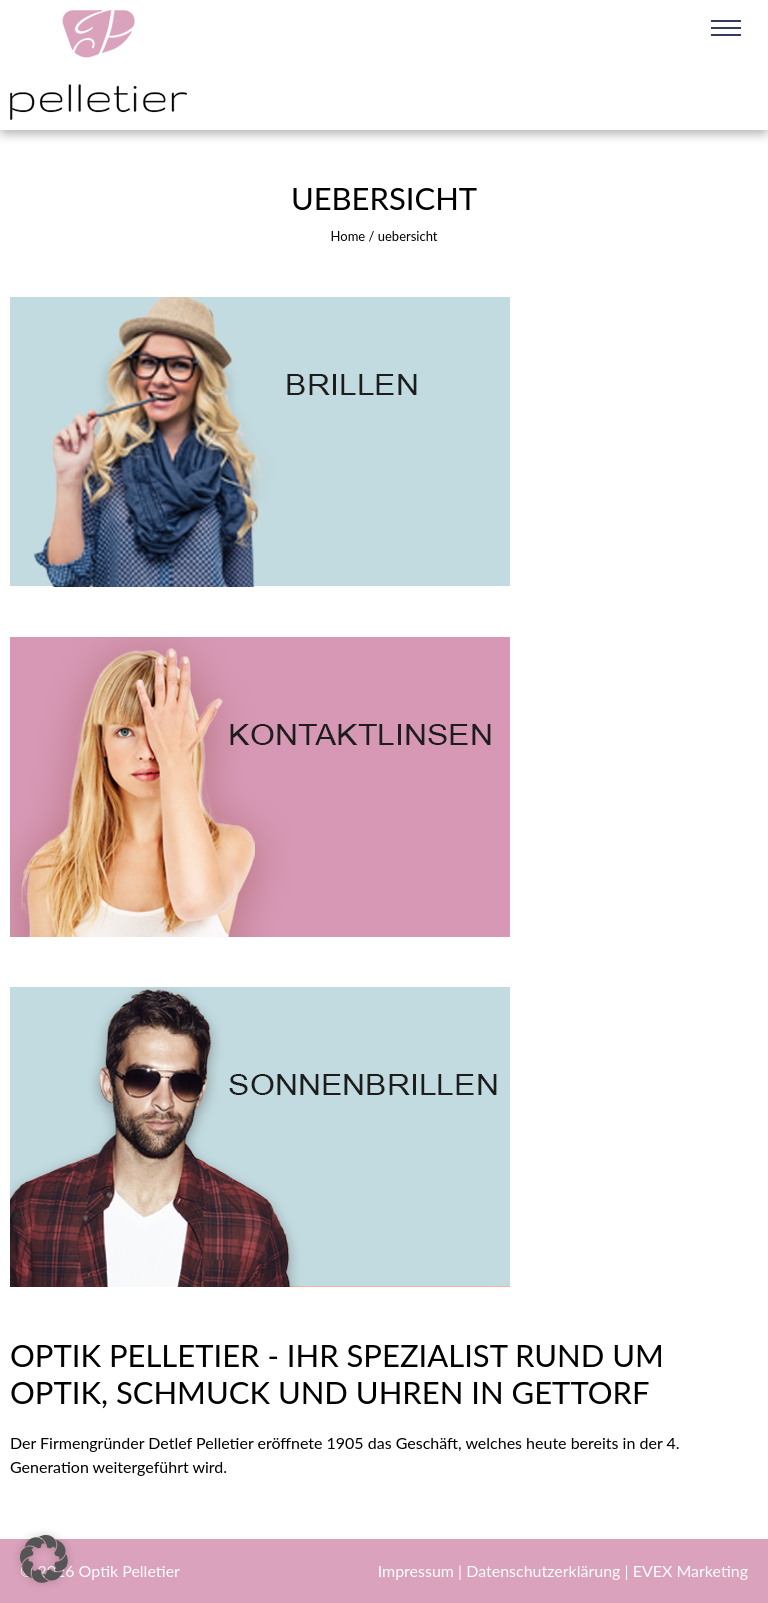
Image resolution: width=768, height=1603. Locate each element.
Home (348, 236)
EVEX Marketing (690, 1570)
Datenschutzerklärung (545, 1570)
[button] (44, 1559)
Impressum (418, 1570)
